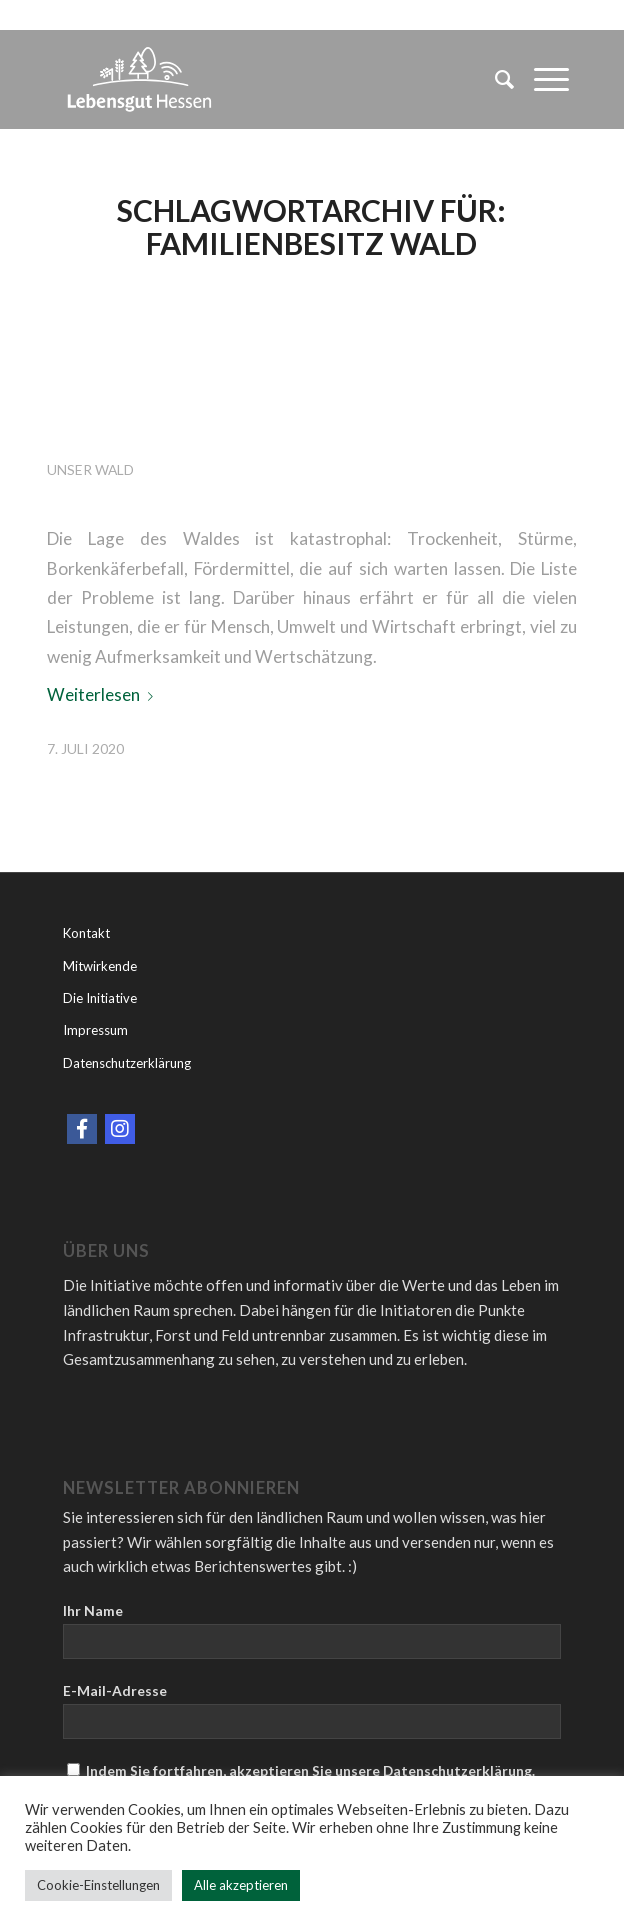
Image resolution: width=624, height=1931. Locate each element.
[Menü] (541, 79)
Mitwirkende (100, 966)
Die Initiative (100, 998)
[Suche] (494, 79)
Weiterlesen (104, 694)
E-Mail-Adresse (115, 1690)
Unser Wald (90, 469)
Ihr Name (93, 1610)
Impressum (95, 1030)
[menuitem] (494, 79)
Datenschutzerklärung (127, 1063)
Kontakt (86, 933)
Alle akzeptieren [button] (241, 1885)
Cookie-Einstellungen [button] (98, 1885)
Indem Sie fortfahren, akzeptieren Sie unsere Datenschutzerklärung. (301, 1770)
